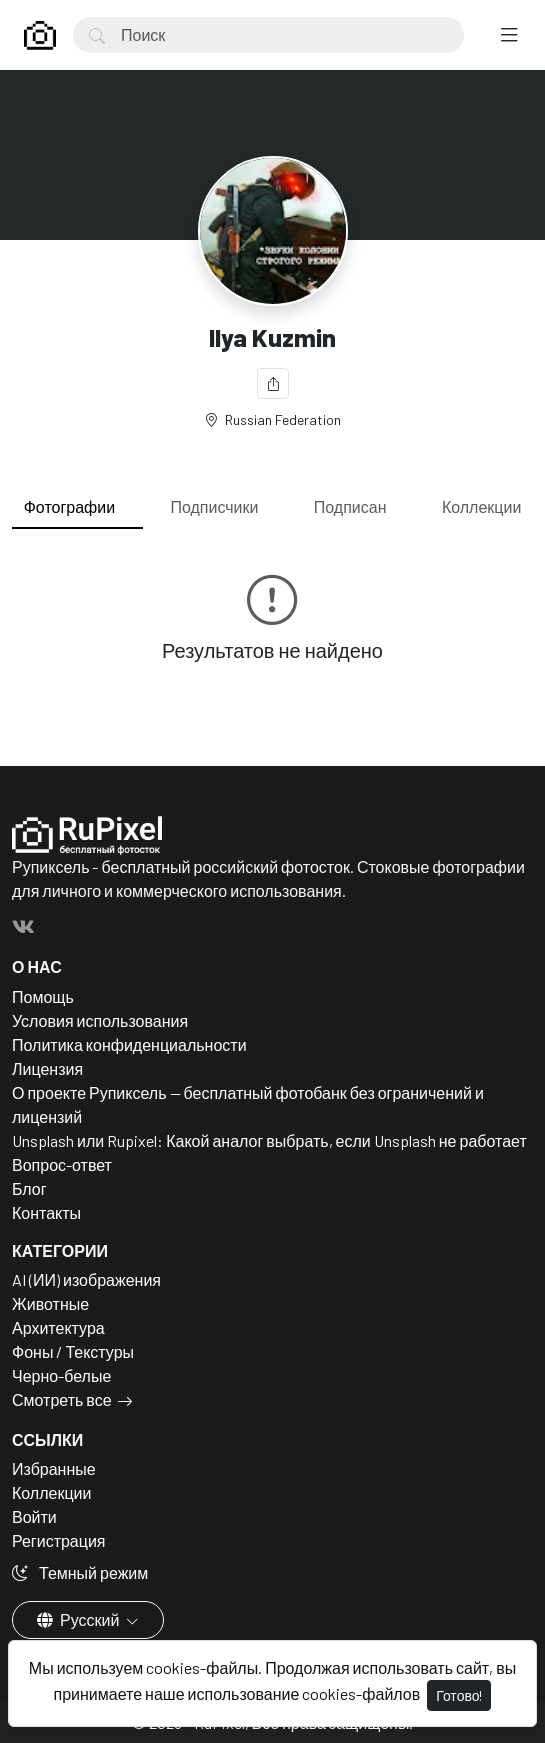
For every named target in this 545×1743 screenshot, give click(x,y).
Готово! (459, 1695)
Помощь (43, 996)
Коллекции (481, 506)
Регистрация (59, 1540)
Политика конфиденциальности (129, 1044)
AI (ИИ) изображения (86, 1279)
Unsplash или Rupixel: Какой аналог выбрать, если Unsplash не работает (269, 1140)
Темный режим (80, 1572)
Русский (79, 1619)
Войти (34, 1516)
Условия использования (100, 1020)
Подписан (350, 506)
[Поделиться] (273, 383)
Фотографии (69, 506)
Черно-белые (61, 1375)
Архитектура (58, 1327)
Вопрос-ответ (62, 1164)
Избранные (54, 1468)
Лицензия (47, 1068)
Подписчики (214, 506)
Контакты (46, 1212)
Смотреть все (62, 1399)
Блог (29, 1188)
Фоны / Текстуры (73, 1351)
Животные (50, 1303)
